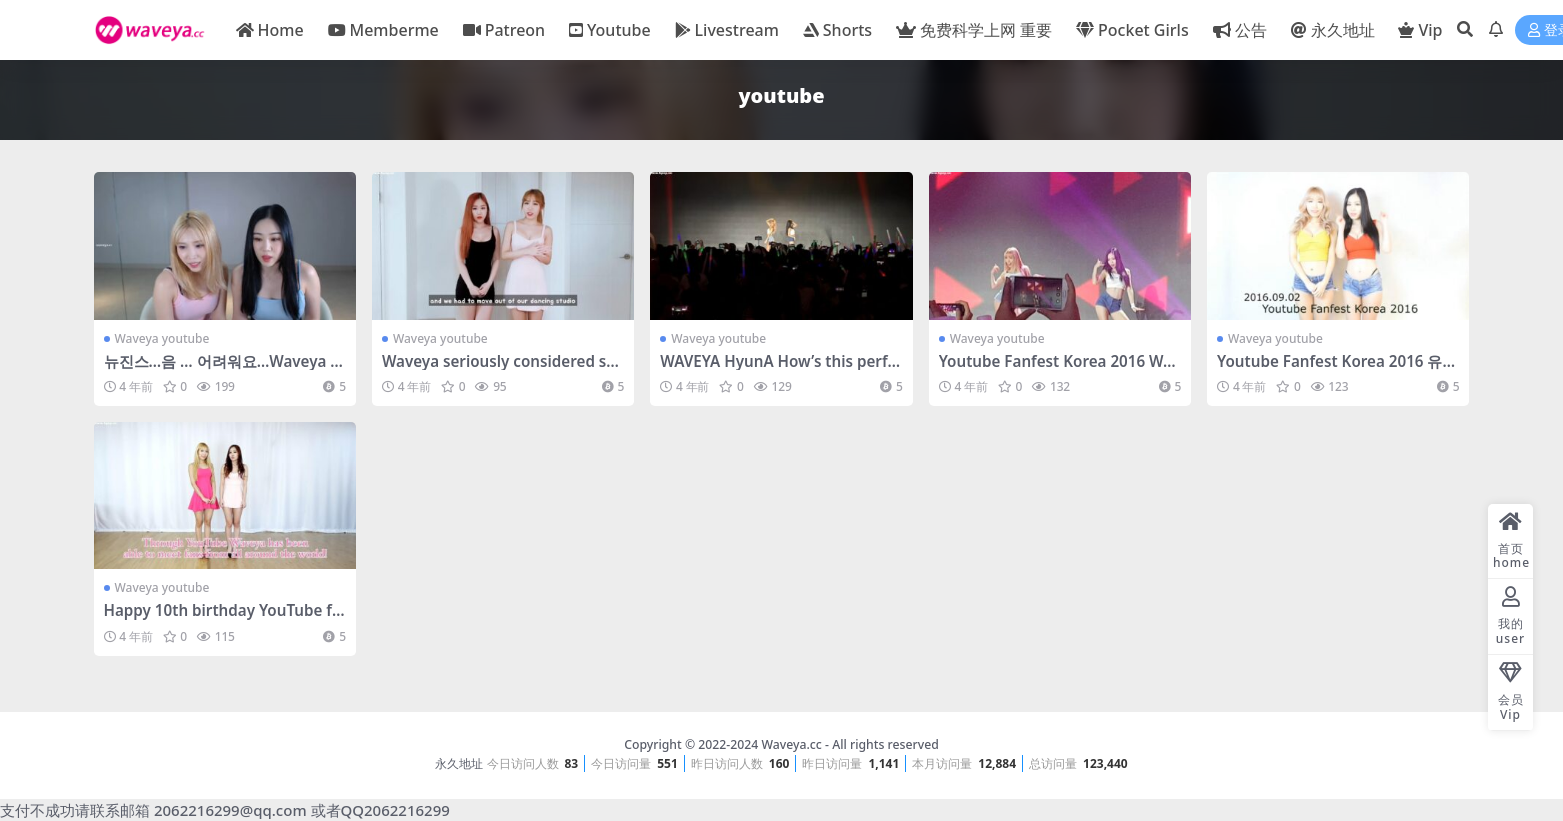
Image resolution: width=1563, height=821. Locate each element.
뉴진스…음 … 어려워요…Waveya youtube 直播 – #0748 (221, 370)
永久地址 (459, 763)
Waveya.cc (791, 744)
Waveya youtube (162, 338)
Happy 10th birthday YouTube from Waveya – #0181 (221, 619)
